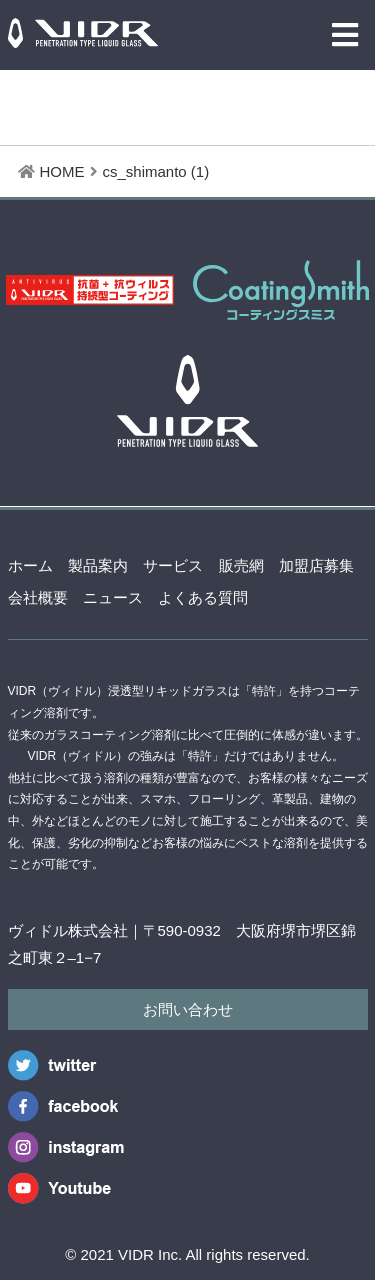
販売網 (241, 565)
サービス (173, 565)
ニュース (113, 597)
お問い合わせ (188, 1009)
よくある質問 (203, 597)
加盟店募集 (316, 565)
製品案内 (98, 565)
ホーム (30, 565)
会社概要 (38, 597)
